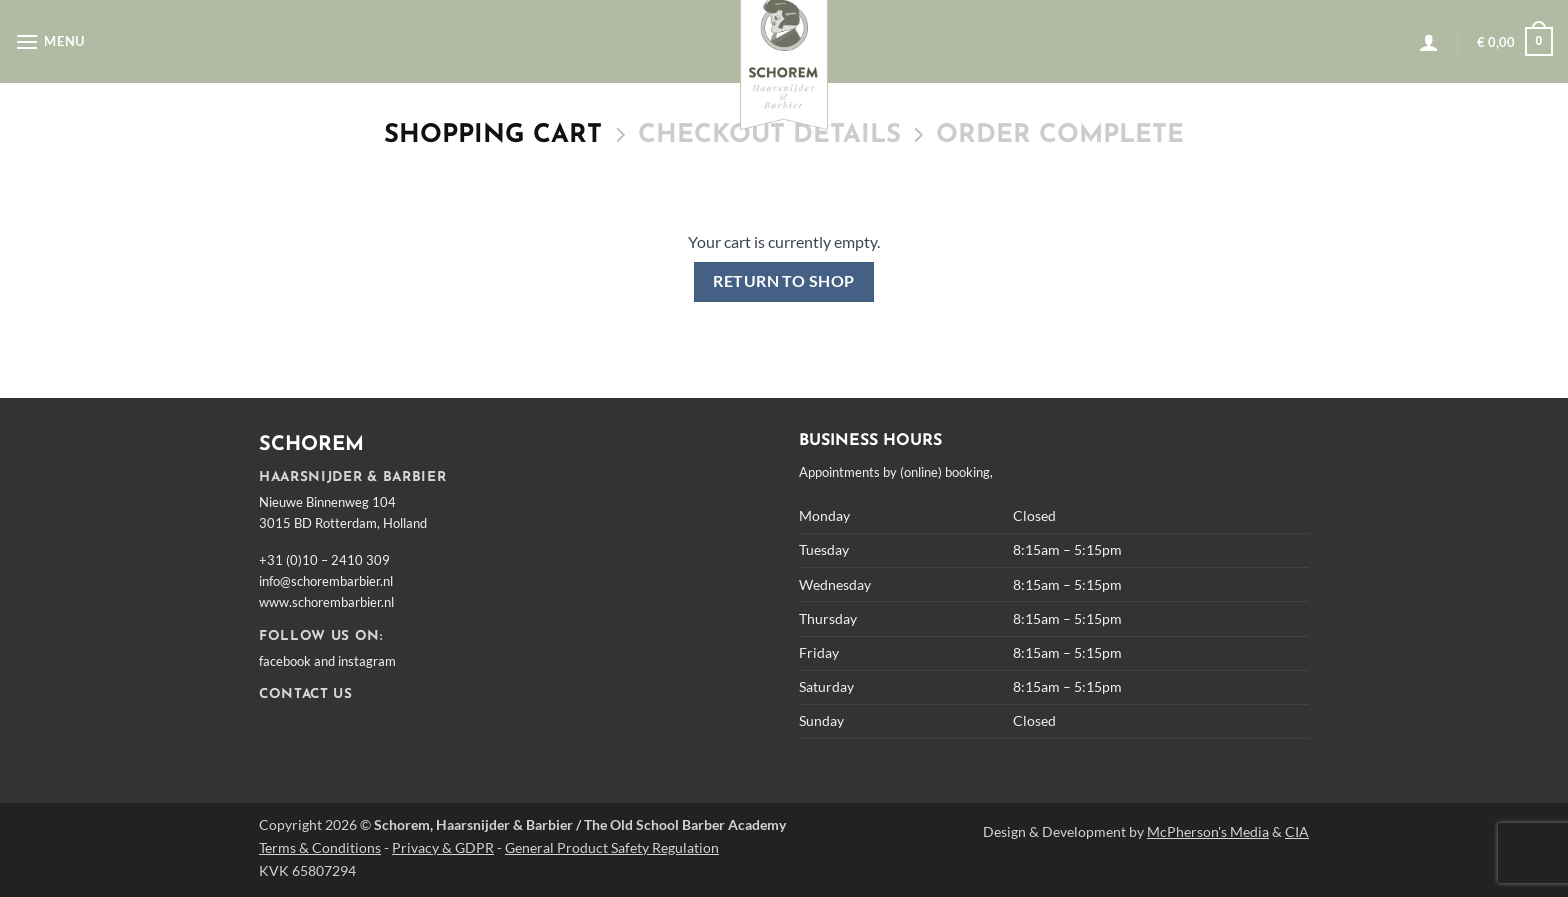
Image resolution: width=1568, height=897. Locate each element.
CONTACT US (306, 694)
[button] (50, 41)
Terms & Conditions (320, 847)
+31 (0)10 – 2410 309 (324, 560)
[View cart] (1515, 42)
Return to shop (784, 281)
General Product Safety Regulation (612, 847)
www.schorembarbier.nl (326, 602)
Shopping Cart (493, 135)
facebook (285, 661)
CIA (1297, 831)
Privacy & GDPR (443, 847)
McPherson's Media (1208, 831)
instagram (367, 661)
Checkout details (769, 135)
